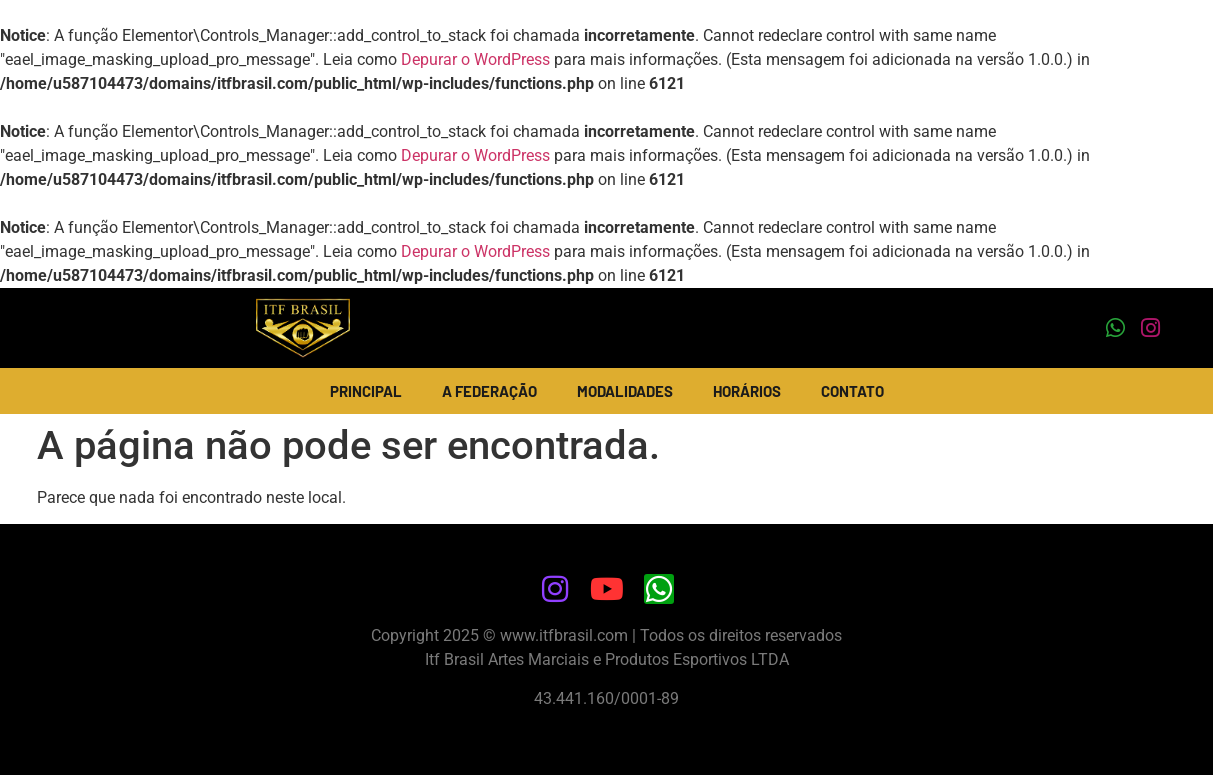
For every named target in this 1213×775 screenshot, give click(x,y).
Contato (852, 391)
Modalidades (625, 391)
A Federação (489, 391)
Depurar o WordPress (475, 59)
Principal (366, 391)
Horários (747, 391)
